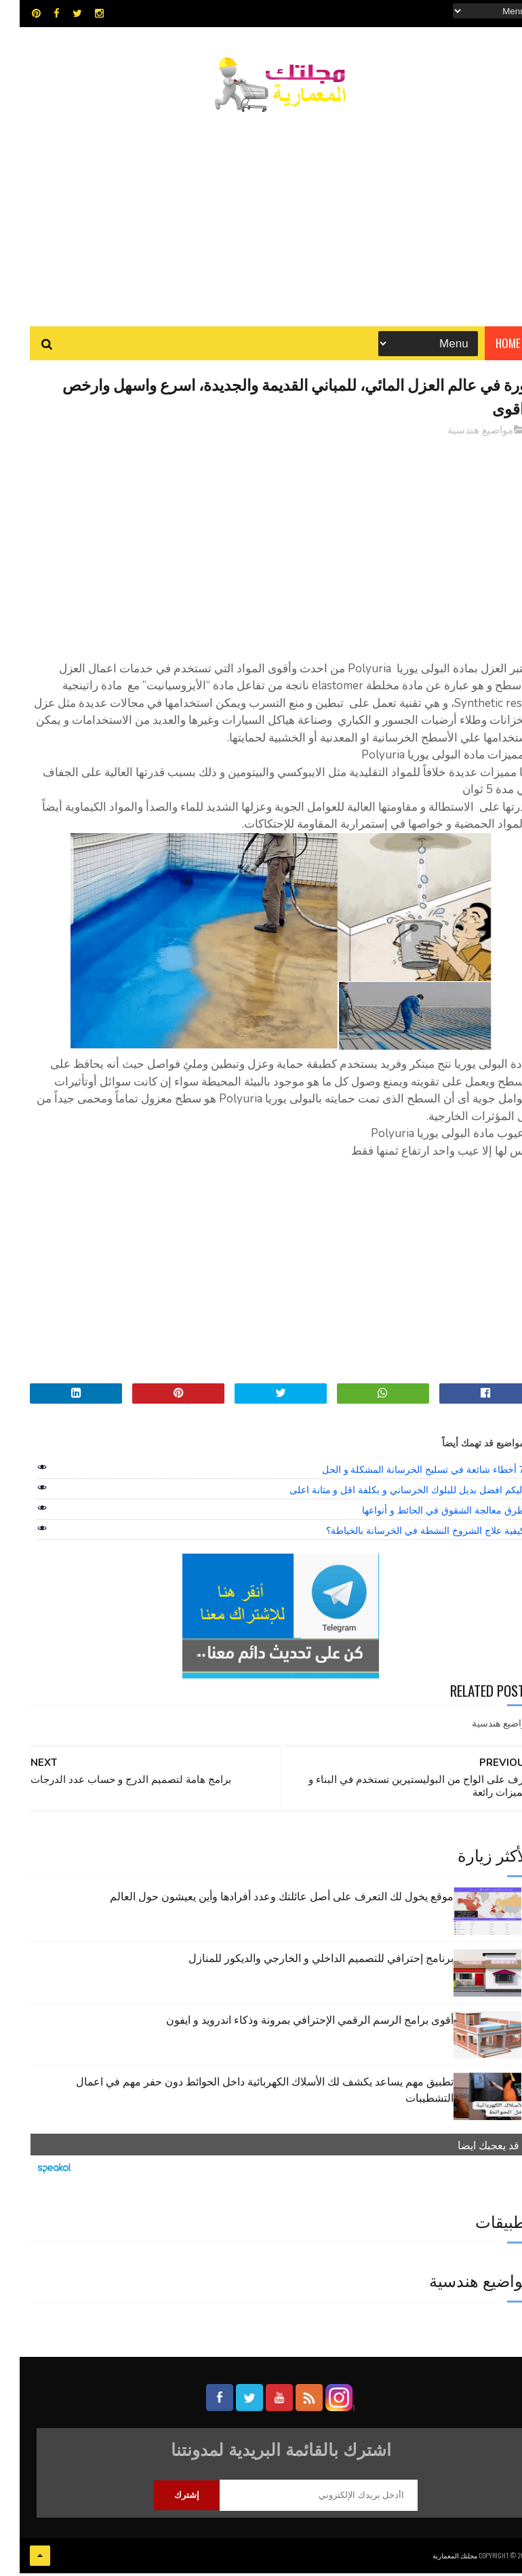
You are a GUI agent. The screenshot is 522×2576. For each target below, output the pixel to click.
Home (488, 345)
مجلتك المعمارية (435, 2559)
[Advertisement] (261, 214)
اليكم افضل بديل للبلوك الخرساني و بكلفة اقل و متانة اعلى (387, 1494)
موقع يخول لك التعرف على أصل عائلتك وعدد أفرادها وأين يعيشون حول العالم (262, 1899)
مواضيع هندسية (461, 434)
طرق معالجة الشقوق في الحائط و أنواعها (423, 1515)
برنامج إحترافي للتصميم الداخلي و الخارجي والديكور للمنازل (301, 1961)
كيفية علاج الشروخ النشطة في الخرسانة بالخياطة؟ (405, 1535)
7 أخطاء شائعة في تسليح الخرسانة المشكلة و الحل (403, 1474)
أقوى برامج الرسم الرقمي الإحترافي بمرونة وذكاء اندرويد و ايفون (290, 2023)
